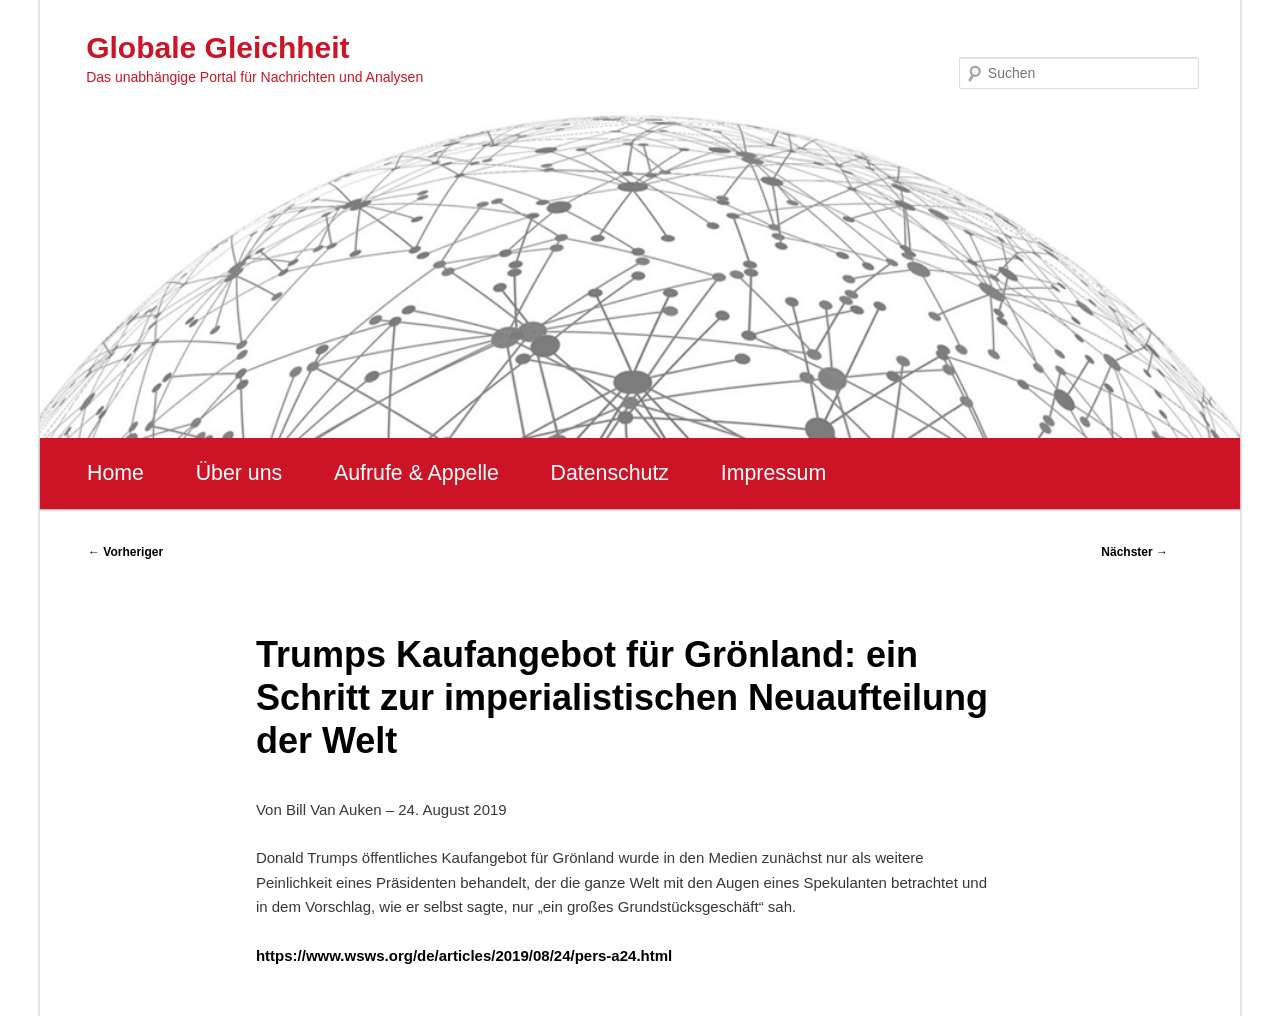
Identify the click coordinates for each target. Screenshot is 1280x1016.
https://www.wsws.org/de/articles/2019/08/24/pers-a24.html (464, 955)
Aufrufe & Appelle (416, 473)
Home (115, 473)
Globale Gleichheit (217, 47)
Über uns (239, 473)
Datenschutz (609, 473)
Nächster (1134, 552)
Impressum (773, 473)
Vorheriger (125, 552)
